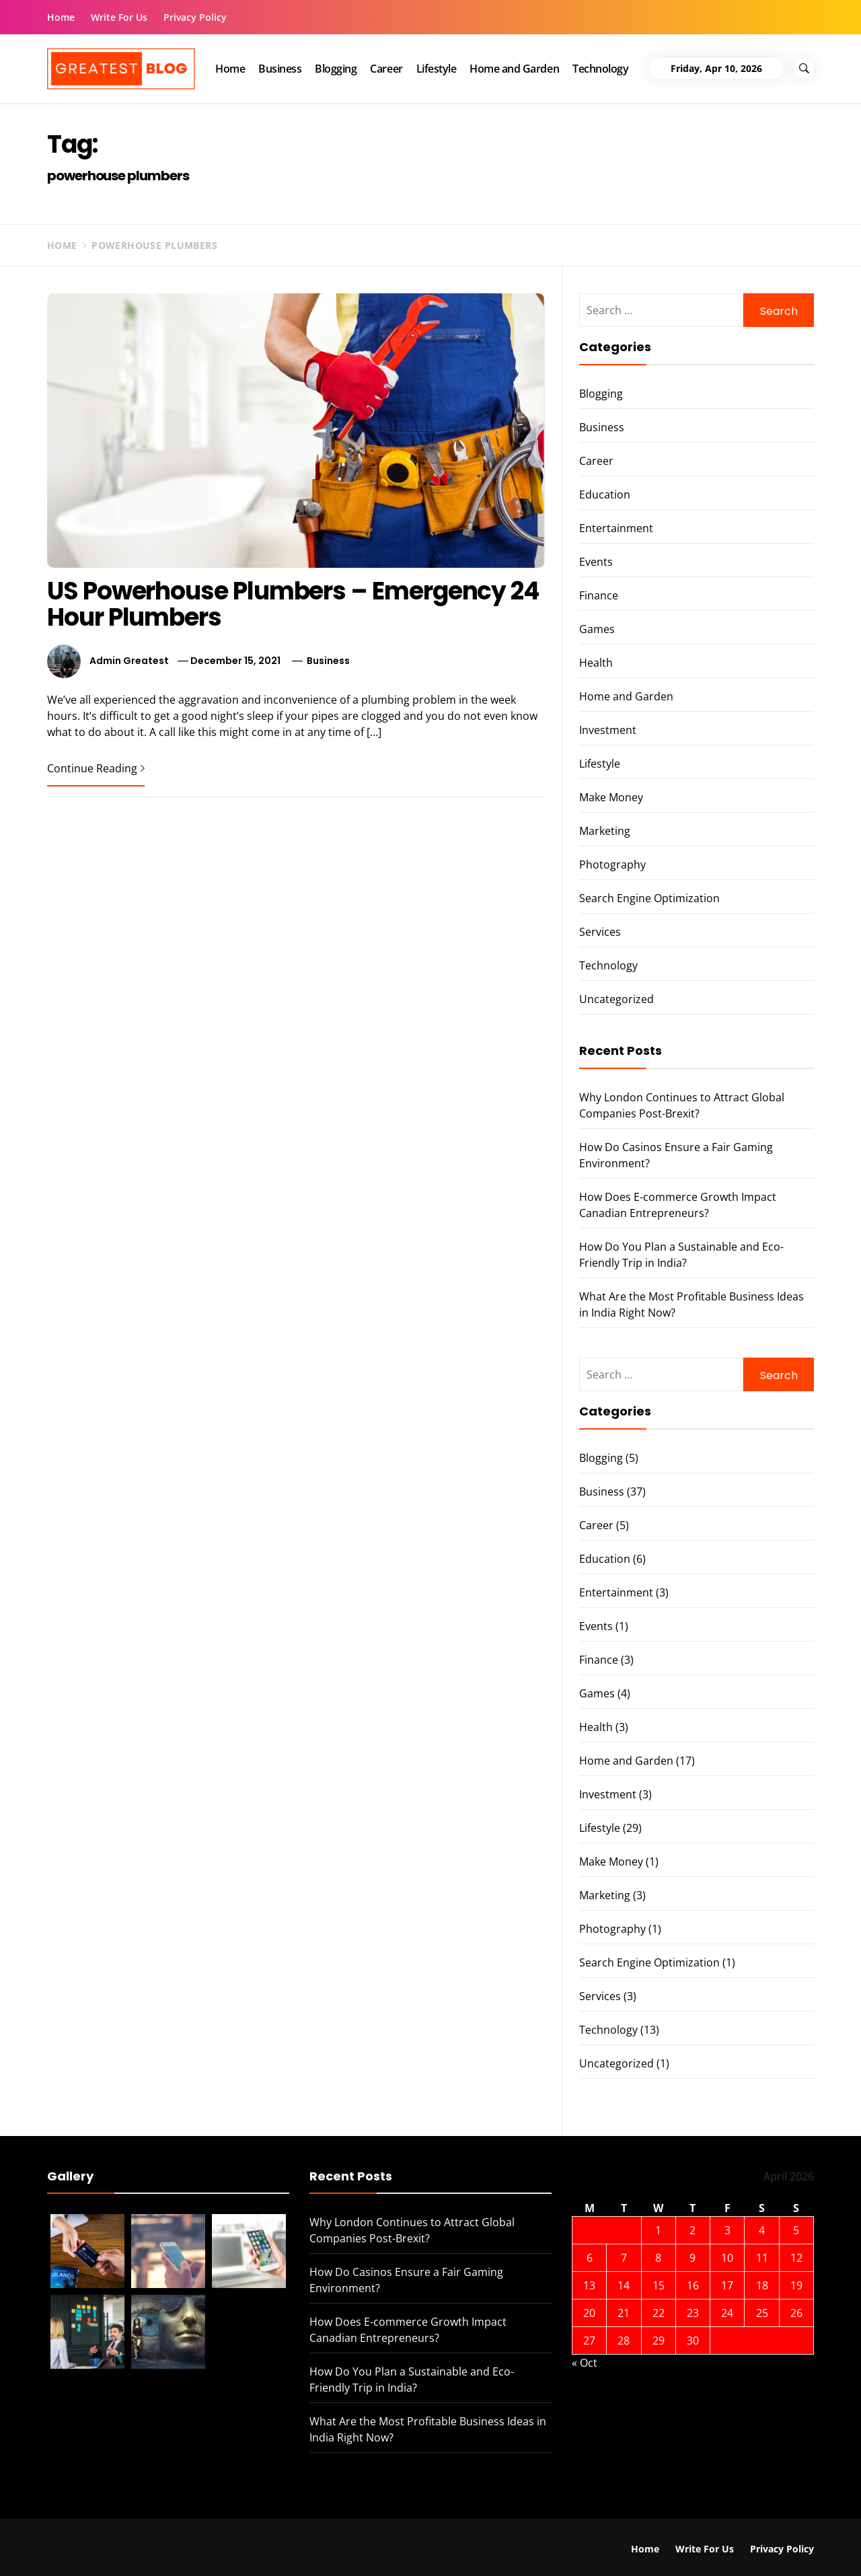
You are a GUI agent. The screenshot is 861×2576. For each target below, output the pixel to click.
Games (597, 629)
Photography (612, 864)
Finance (598, 595)
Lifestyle (436, 68)
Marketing (604, 830)
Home (61, 17)
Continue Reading (96, 768)
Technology (600, 68)
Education (604, 494)
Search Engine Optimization (649, 898)
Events (596, 561)
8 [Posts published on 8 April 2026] (658, 2257)
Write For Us (119, 17)
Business (279, 68)
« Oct (584, 2362)
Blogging (336, 68)
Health (596, 662)
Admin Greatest (129, 660)
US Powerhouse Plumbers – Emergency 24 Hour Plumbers (293, 604)
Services (600, 931)
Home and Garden (514, 68)
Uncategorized (616, 999)
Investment (607, 730)
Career (386, 68)
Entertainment (616, 528)
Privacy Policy (195, 17)
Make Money (611, 797)
